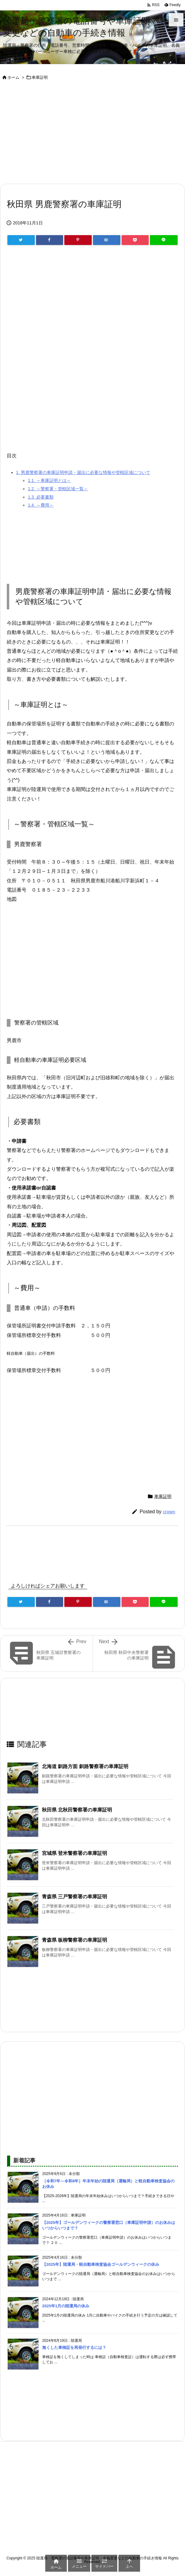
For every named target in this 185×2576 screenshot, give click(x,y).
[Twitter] (21, 240)
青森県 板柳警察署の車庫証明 (74, 1940)
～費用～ (40, 505)
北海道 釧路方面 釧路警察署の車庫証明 (85, 1766)
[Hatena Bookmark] (106, 240)
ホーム (13, 77)
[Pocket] (135, 240)
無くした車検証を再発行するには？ (74, 2347)
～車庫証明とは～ (49, 480)
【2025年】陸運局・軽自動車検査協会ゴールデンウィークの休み (100, 2264)
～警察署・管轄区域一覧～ (58, 488)
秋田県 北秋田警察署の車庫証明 (77, 1809)
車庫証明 (40, 77)
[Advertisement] (92, 133)
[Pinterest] (77, 240)
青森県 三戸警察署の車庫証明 (74, 1896)
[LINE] (164, 240)
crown (169, 1511)
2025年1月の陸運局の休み (65, 2306)
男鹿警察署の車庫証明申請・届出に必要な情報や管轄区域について (83, 472)
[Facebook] (49, 240)
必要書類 (40, 497)
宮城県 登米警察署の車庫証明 (74, 1853)
